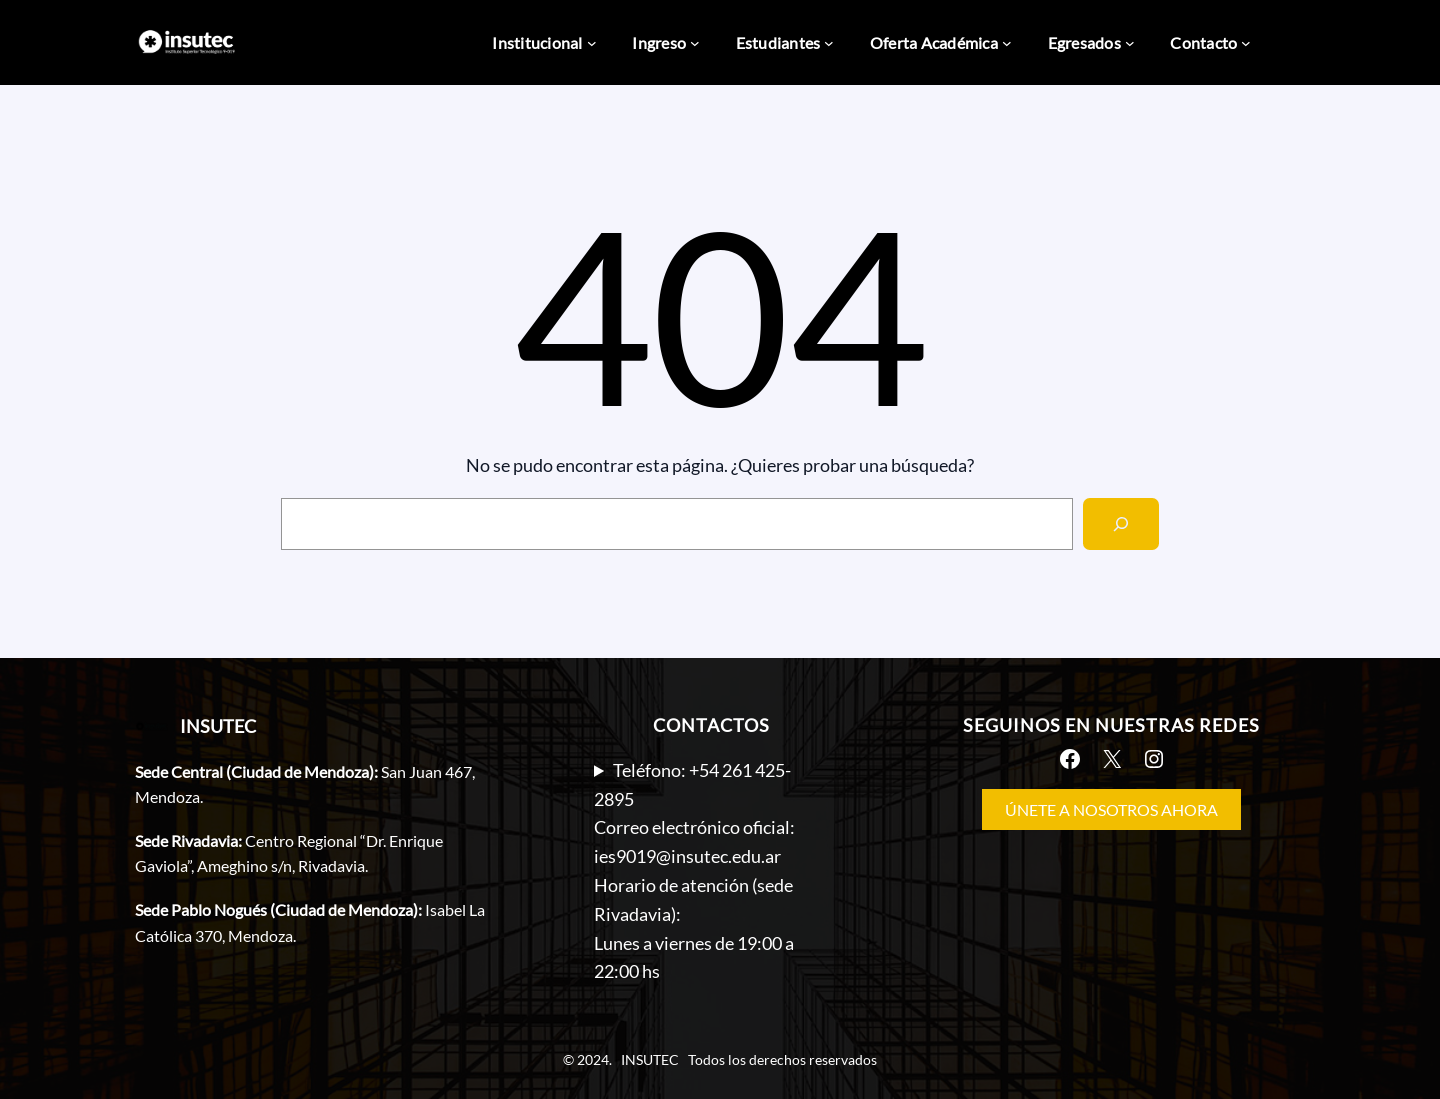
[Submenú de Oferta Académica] (1007, 43)
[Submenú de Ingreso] (695, 43)
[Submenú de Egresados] (1130, 43)
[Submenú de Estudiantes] (829, 43)
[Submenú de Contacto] (1246, 43)
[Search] (1121, 524)
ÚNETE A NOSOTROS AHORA (1111, 809)
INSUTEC (218, 726)
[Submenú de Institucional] (592, 43)
